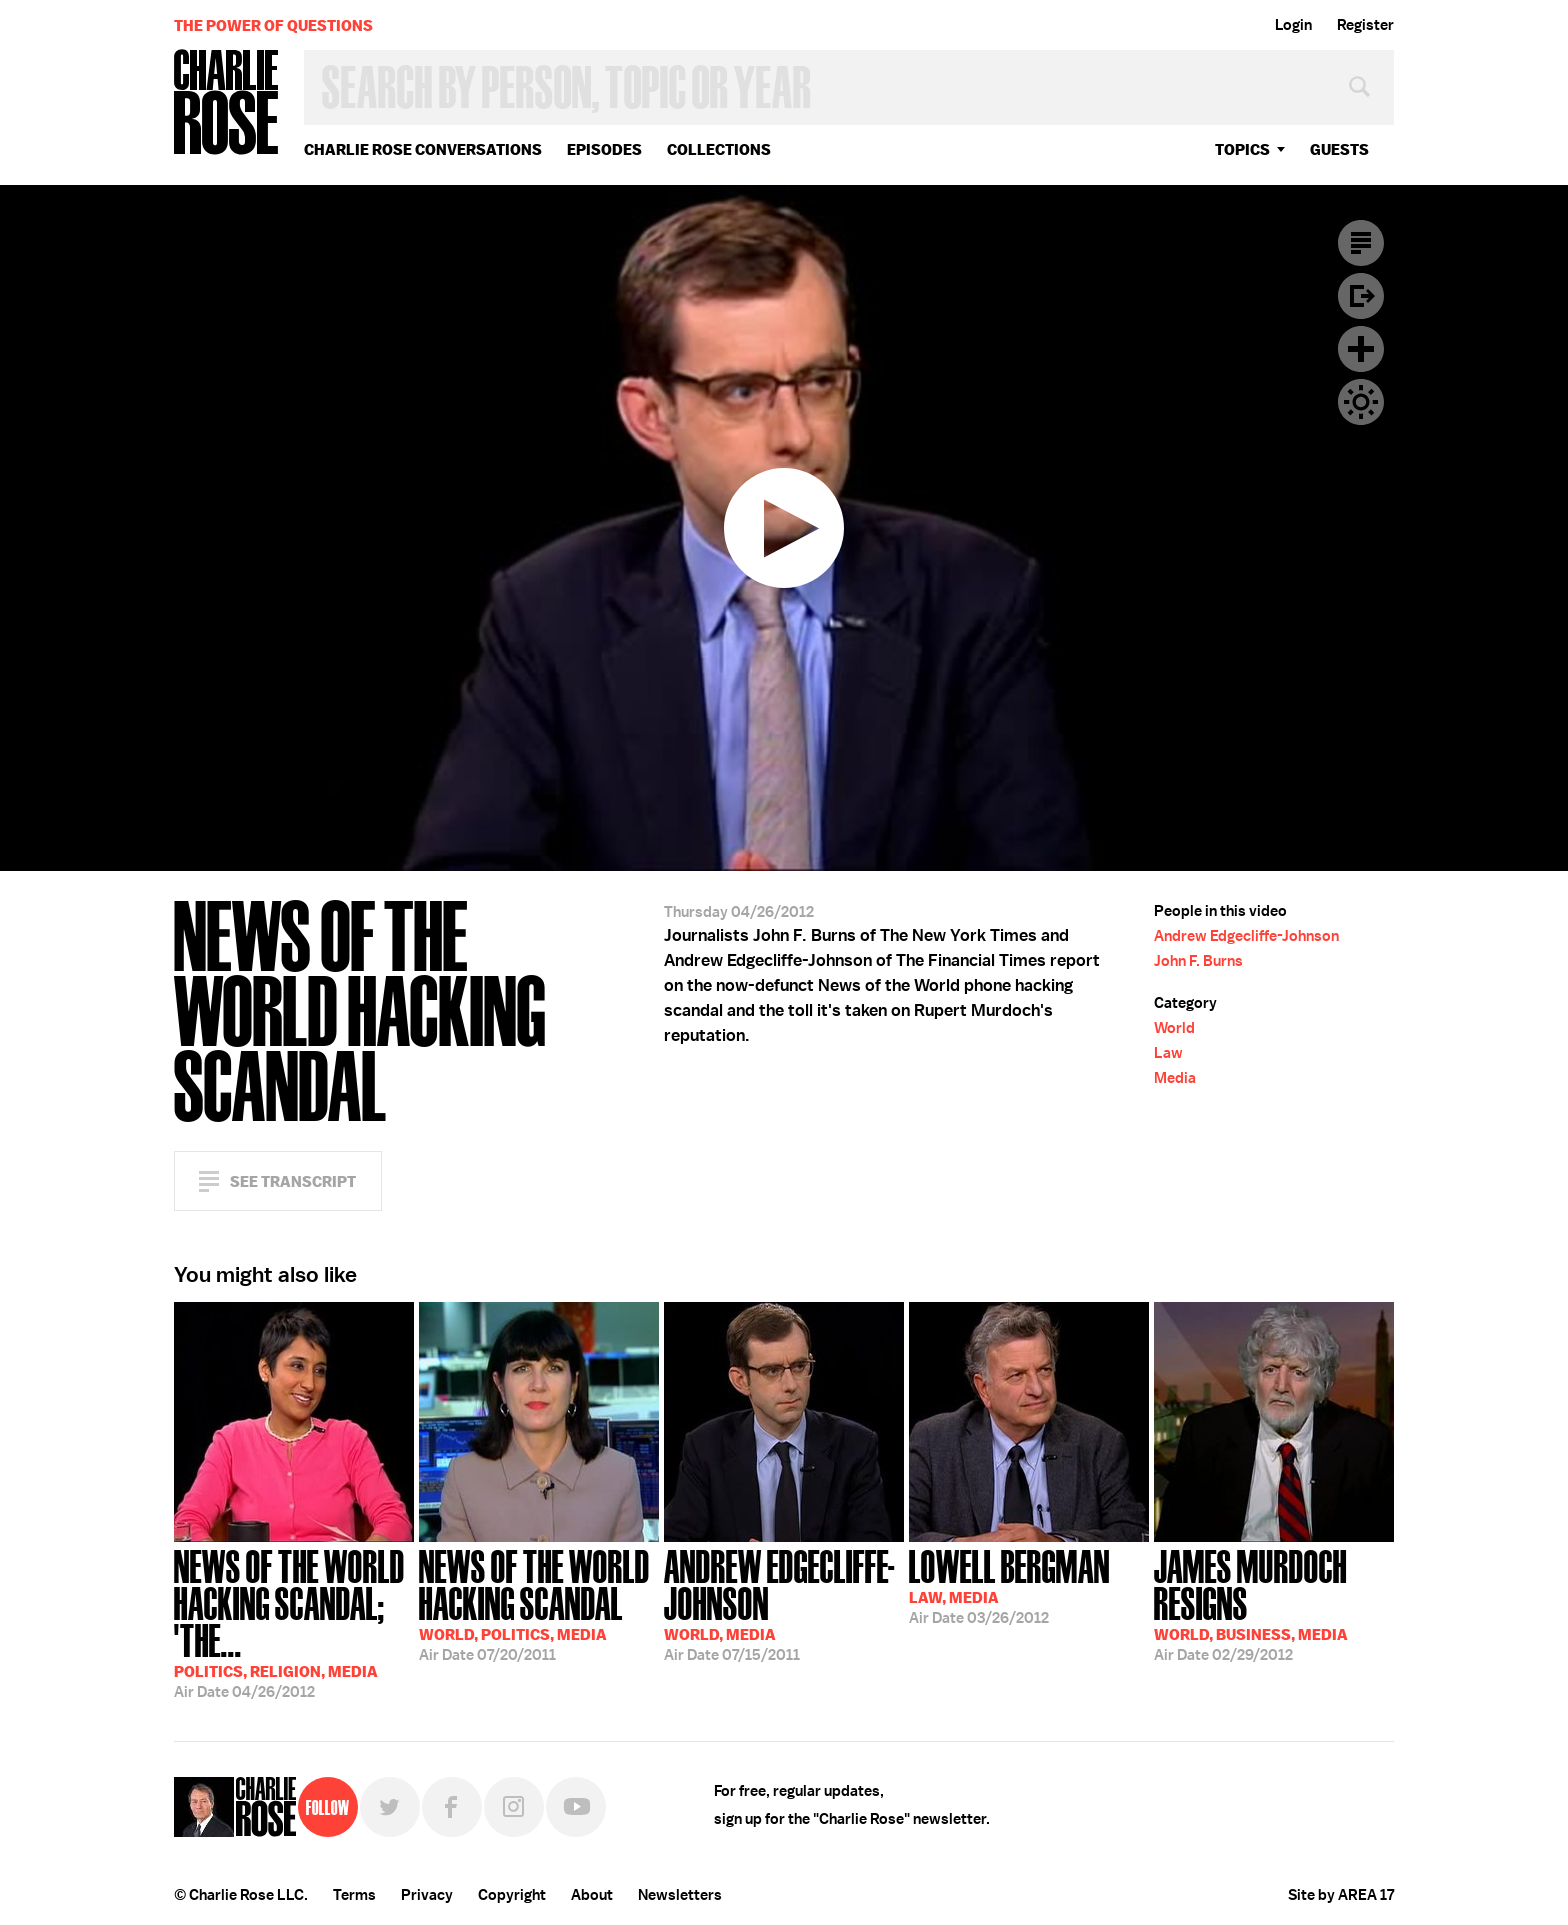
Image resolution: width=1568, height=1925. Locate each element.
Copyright (512, 1895)
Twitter (390, 1807)
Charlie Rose (227, 103)
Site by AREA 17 (1341, 1895)
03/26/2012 (1009, 1585)
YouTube (576, 1807)
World (1174, 1028)
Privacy (427, 1895)
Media (1175, 1078)
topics (1242, 149)
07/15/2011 (784, 1603)
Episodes (604, 149)
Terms (354, 1895)
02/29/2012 (1274, 1603)
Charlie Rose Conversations (423, 149)
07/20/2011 (539, 1603)
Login (1293, 25)
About (592, 1895)
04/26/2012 (294, 1622)
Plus (1361, 349)
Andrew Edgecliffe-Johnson (1246, 936)
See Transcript (293, 1181)
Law (1168, 1053)
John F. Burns (1198, 961)
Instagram (514, 1807)
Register (1365, 25)
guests (1339, 149)
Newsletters (680, 1895)
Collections (719, 149)
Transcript (1361, 243)
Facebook (452, 1807)
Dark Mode (1361, 402)
